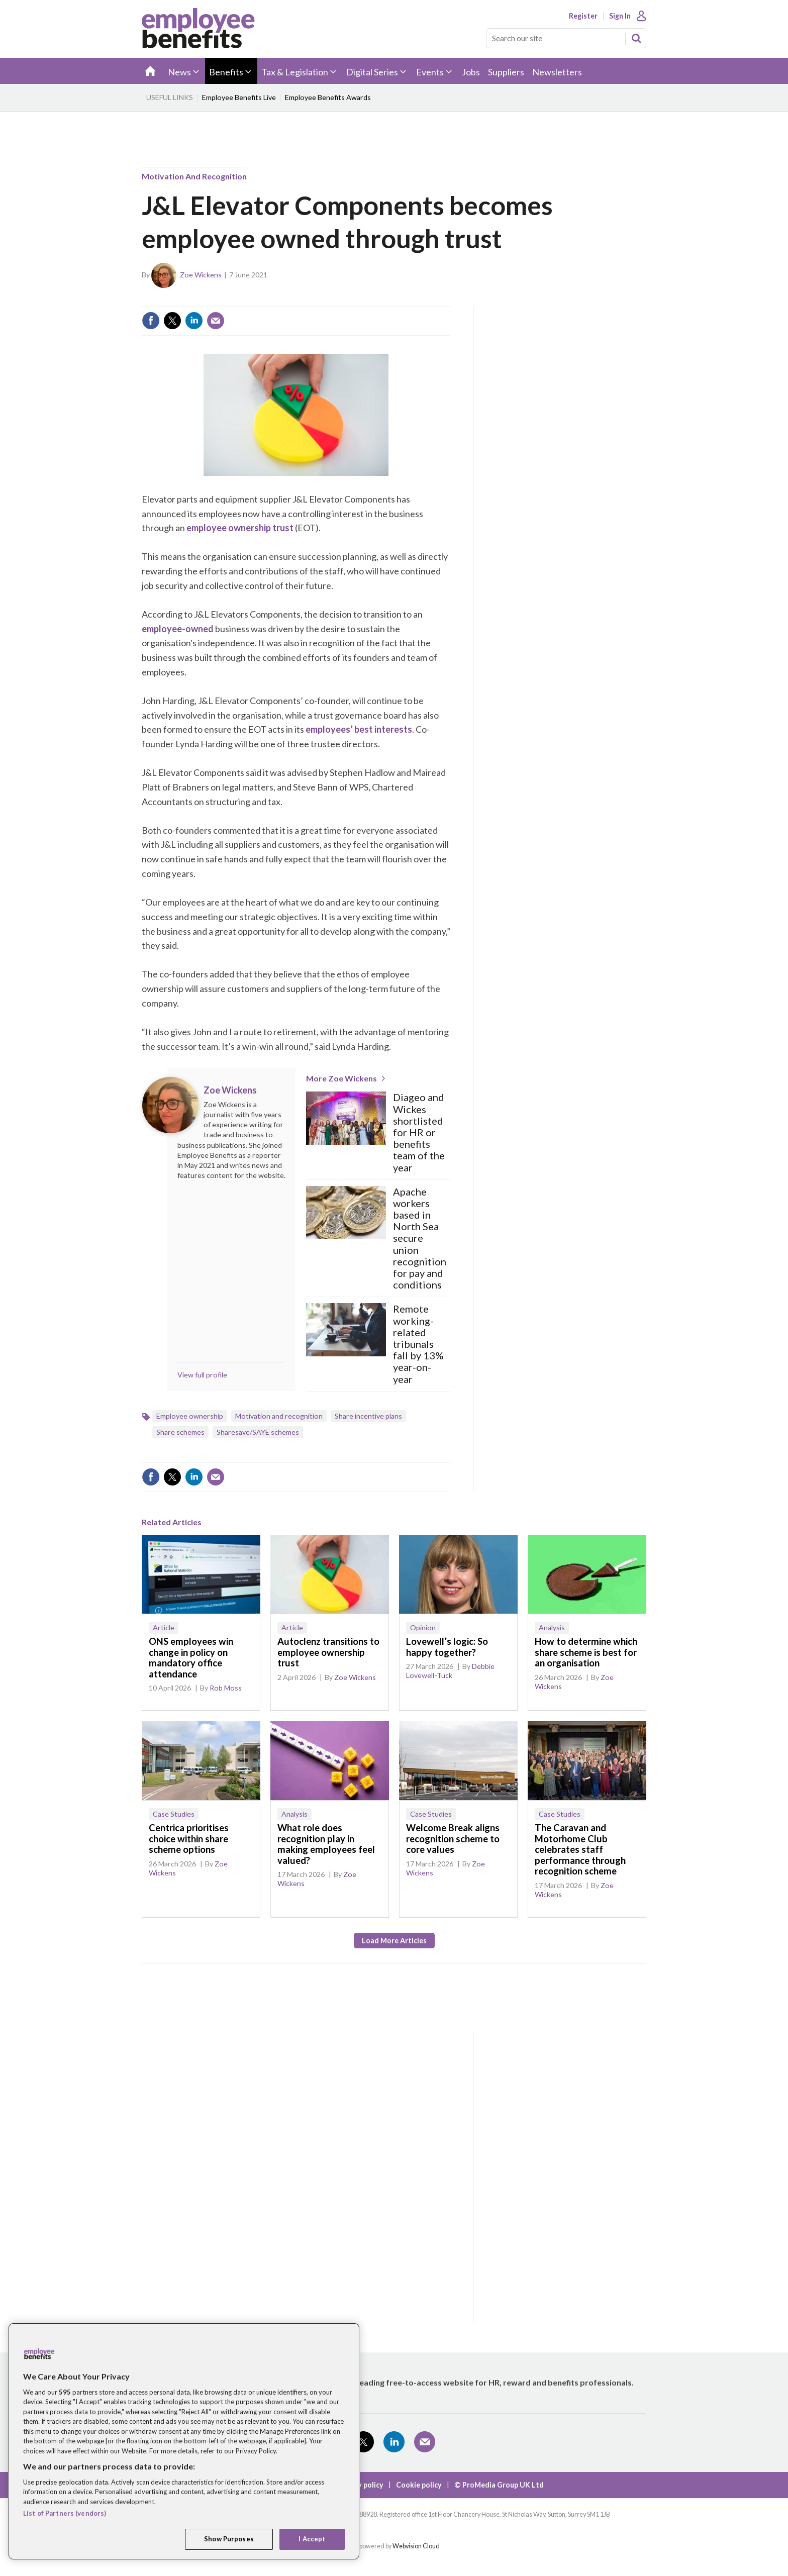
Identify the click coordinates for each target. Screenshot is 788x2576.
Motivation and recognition (194, 176)
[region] (184, 2441)
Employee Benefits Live (239, 97)
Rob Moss (226, 1687)
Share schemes (180, 1432)
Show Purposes (229, 2539)
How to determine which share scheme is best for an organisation (586, 1652)
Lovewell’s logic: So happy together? (447, 1647)
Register (583, 16)
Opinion (423, 1627)
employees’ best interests (359, 729)
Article (163, 1627)
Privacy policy (360, 2485)
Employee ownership (189, 1416)
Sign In (620, 16)
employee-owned (178, 628)
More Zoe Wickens (341, 1078)
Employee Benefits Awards (328, 97)
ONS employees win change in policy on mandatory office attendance (191, 1657)
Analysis (552, 1627)
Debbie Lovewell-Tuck (450, 1670)
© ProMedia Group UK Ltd (499, 2485)
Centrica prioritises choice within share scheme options (189, 1838)
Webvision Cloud (416, 2546)
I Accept (312, 2539)
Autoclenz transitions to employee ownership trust (328, 1652)
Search (636, 38)
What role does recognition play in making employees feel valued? (326, 1844)
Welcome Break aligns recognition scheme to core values (453, 1838)
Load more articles (394, 1940)
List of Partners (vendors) (64, 2513)
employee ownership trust (239, 527)
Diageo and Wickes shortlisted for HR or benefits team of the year (419, 1132)
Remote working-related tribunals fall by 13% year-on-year (418, 1343)
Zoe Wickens (201, 274)
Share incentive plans (368, 1416)
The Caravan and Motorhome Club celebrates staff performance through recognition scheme (580, 1849)
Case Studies (173, 1814)
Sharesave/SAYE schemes (258, 1432)
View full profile (202, 1374)
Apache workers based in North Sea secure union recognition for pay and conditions (419, 1238)
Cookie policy (419, 2485)
